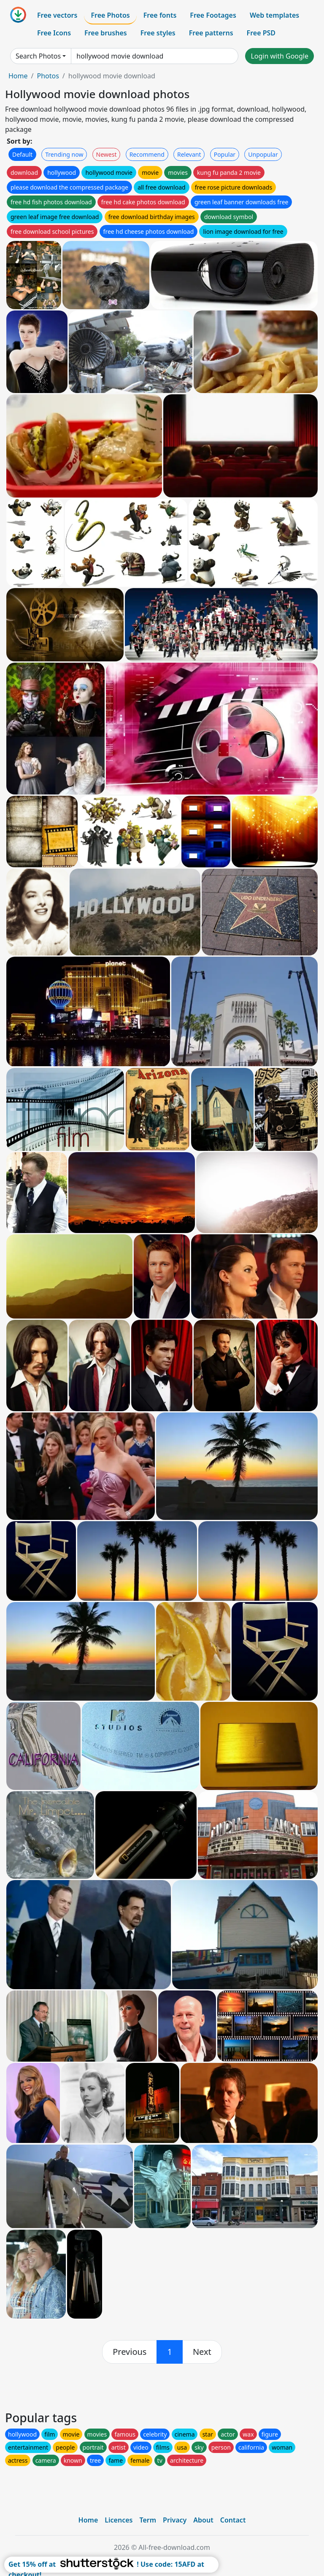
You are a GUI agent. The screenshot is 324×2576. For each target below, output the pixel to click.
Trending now (64, 154)
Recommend (147, 154)
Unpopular (263, 154)
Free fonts (160, 15)
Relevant (189, 154)
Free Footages (213, 15)
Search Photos (38, 56)
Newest (106, 154)
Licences (118, 2520)
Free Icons (54, 32)
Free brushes (105, 32)
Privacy (174, 2520)
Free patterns (211, 32)
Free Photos (110, 15)
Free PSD (261, 32)
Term (147, 2520)
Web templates (274, 15)
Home (18, 75)
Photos (48, 75)
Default (22, 154)
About (203, 2520)
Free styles (158, 32)
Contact (233, 2520)
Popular (224, 154)
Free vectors (57, 15)
